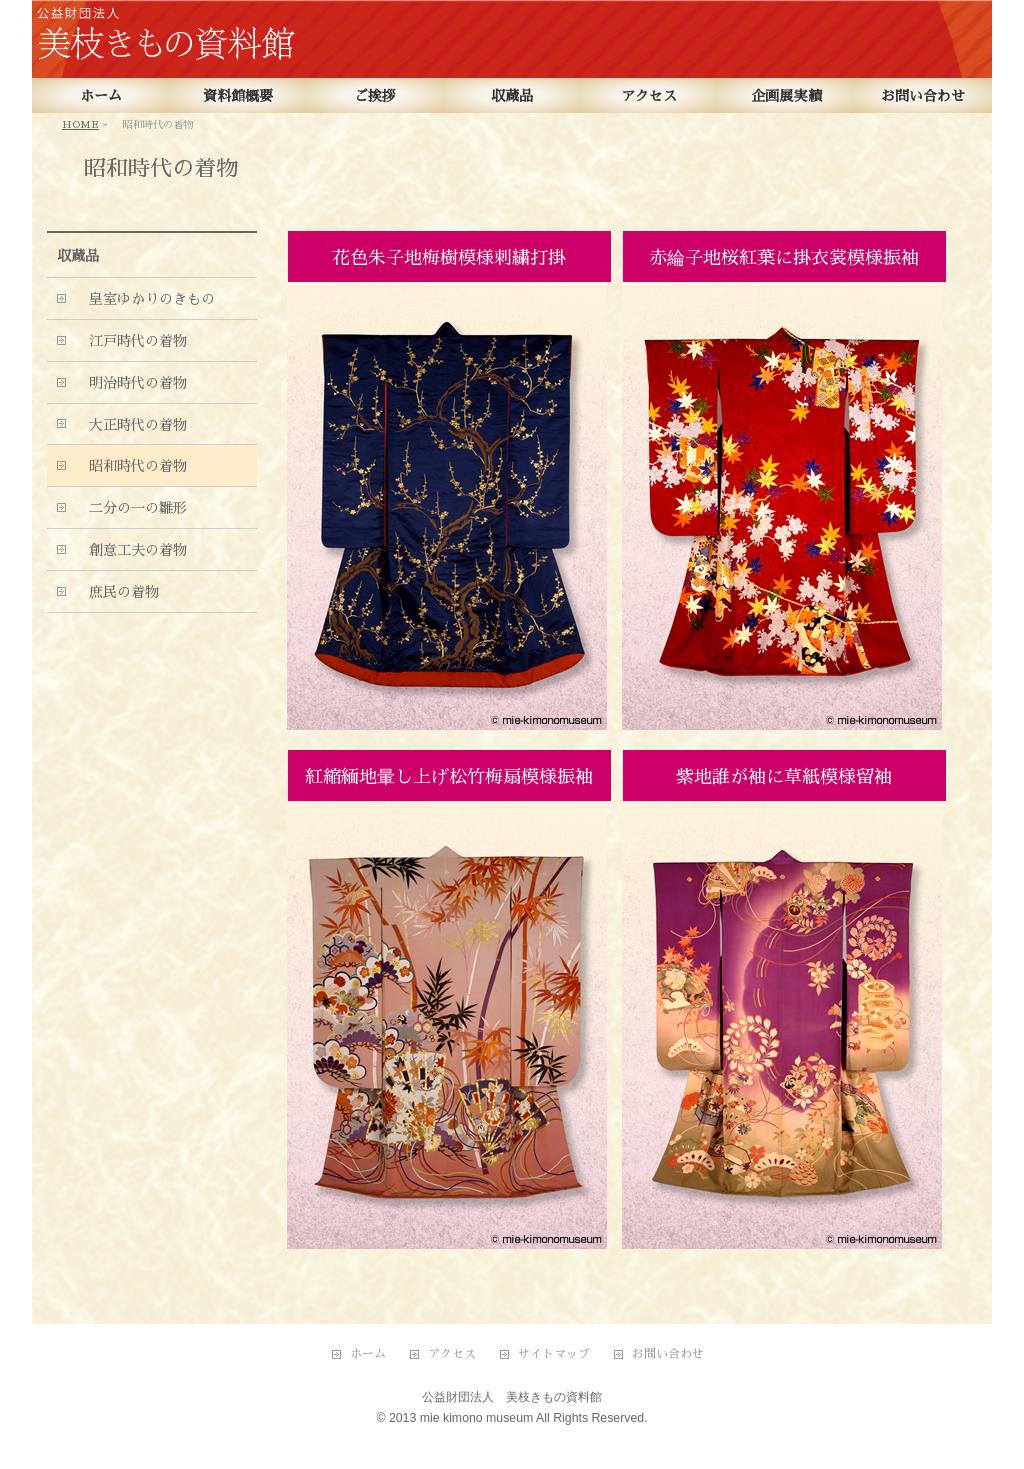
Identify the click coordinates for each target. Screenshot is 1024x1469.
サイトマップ (554, 1354)
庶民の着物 (117, 592)
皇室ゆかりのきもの (145, 299)
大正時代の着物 (131, 425)
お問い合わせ (668, 1354)
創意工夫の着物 (131, 550)
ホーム (368, 1354)
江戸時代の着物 (131, 341)
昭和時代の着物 (131, 466)
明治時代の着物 (131, 383)
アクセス (452, 1354)
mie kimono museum (477, 1418)
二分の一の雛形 (131, 508)
